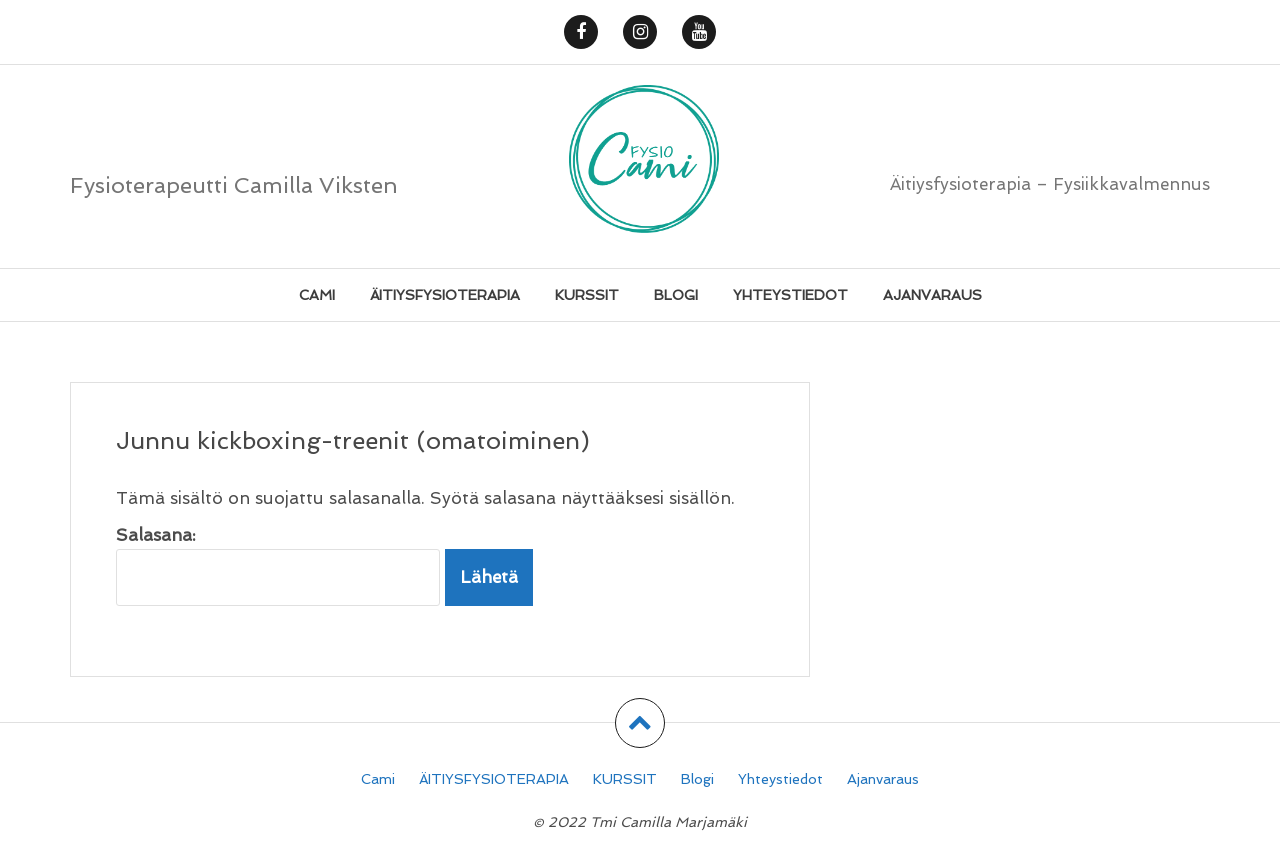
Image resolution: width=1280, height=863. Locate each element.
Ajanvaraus (932, 295)
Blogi (676, 295)
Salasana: (278, 565)
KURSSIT (587, 295)
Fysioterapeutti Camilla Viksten (234, 185)
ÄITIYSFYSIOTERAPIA (445, 295)
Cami (317, 295)
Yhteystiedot (790, 295)
